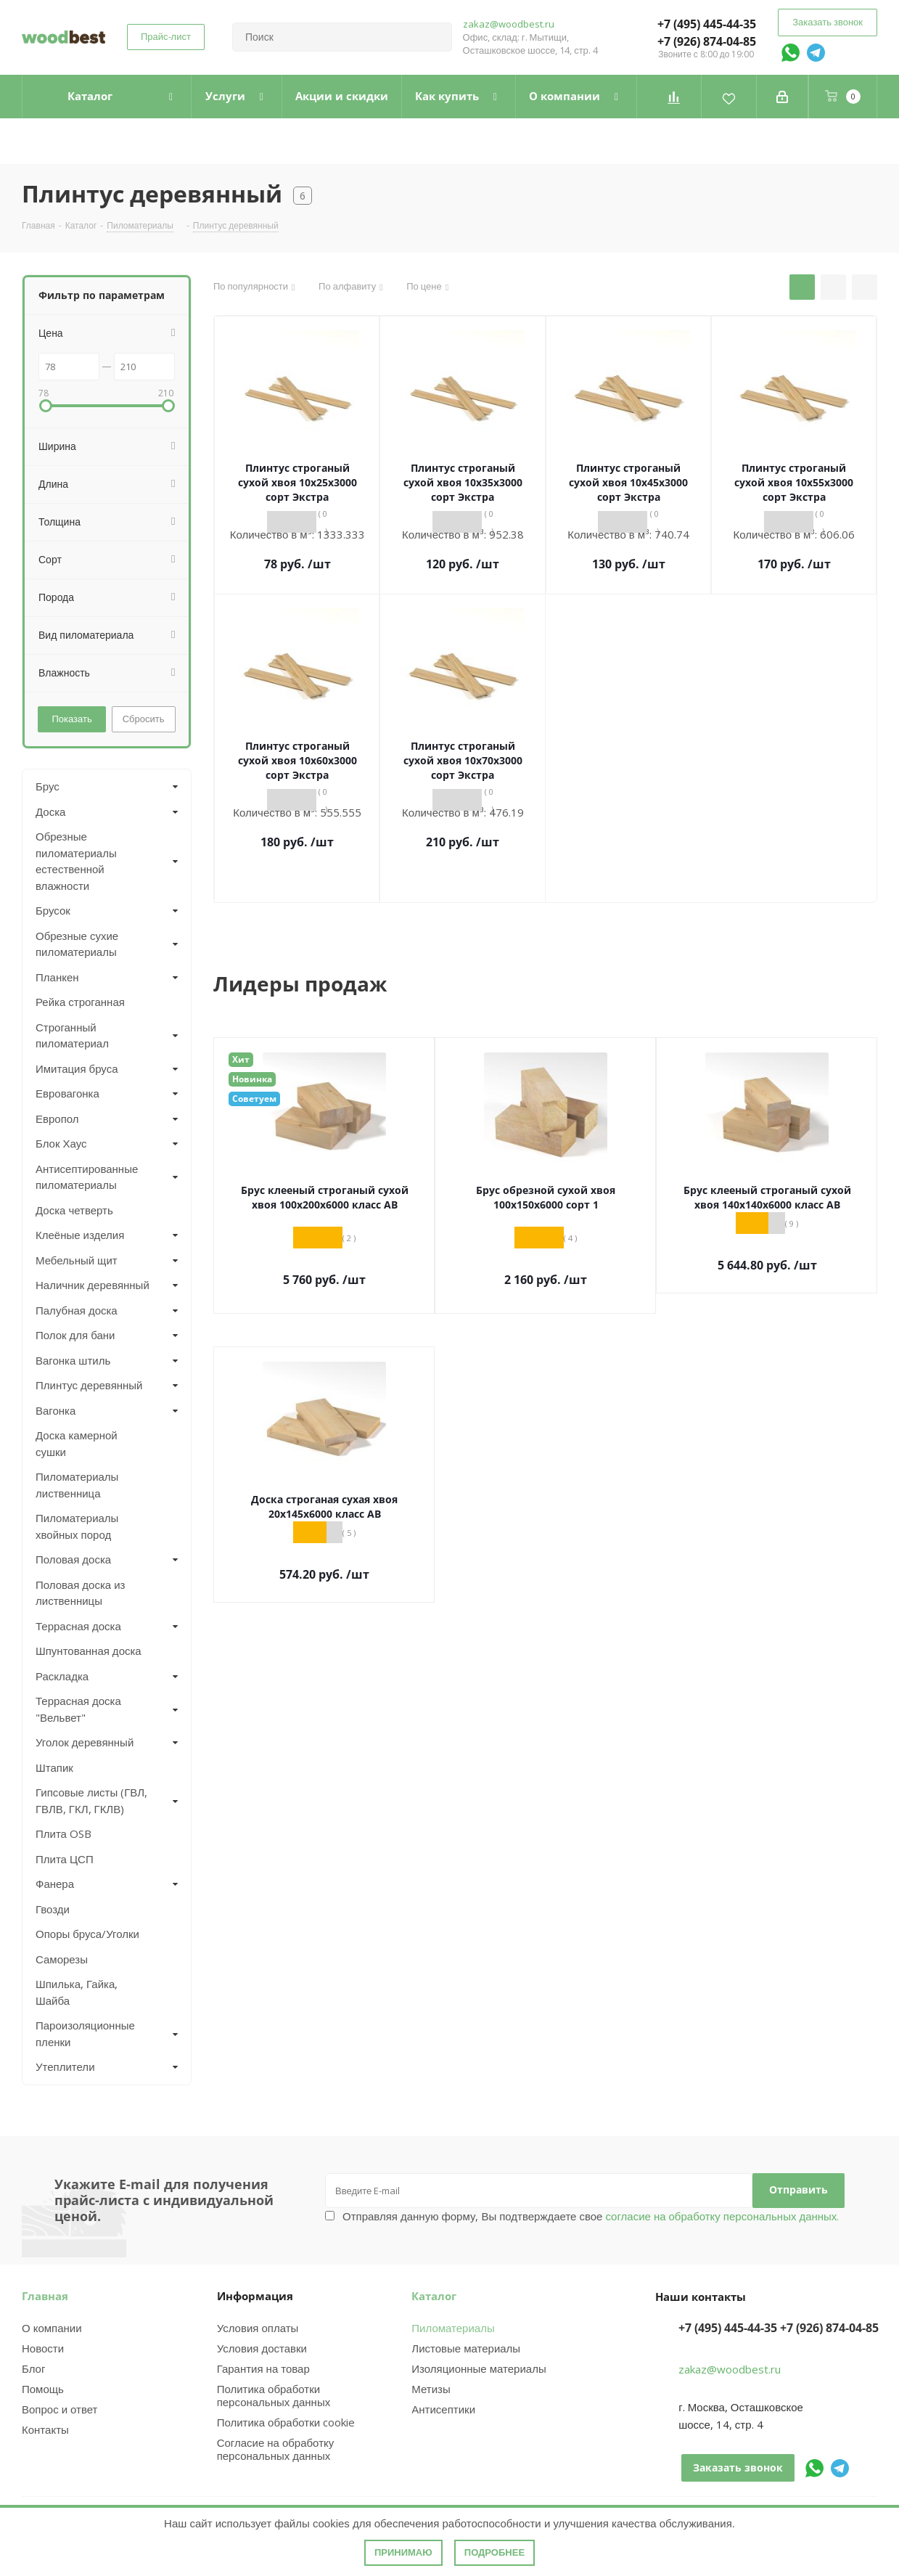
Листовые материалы (465, 2348)
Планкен (57, 977)
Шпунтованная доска (88, 1650)
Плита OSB (63, 1833)
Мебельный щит (77, 1260)
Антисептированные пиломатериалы (87, 1177)
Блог (33, 2368)
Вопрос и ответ (59, 2409)
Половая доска (73, 1559)
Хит (241, 1059)
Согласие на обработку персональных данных (275, 2449)
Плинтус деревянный (89, 1385)
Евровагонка (67, 1093)
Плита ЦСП (65, 1859)
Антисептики (443, 2409)
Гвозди (53, 1909)
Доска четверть (74, 1210)
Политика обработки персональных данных (274, 2395)
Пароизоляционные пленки (85, 2033)
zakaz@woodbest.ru (508, 23)
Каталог (433, 2296)
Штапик (54, 1767)
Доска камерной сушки (77, 1443)
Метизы (430, 2388)
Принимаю (403, 2552)
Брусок (53, 910)
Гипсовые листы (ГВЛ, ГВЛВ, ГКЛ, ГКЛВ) (91, 1800)
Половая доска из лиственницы (80, 1592)
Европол (57, 1118)
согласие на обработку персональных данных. (720, 2216)
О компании (52, 2328)
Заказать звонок (827, 21)
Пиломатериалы (452, 2328)
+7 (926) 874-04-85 (706, 41)
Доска (50, 811)
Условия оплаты (258, 2328)
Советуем (254, 1098)
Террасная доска (78, 1626)
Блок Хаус (61, 1143)
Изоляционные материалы (478, 2368)
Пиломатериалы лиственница (77, 1484)
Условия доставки (262, 2348)
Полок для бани (75, 1335)
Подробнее (494, 2552)
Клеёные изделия (80, 1234)
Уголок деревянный (85, 1742)
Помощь (43, 2388)
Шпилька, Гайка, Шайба (77, 1992)
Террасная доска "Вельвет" (78, 1709)
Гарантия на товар (263, 2368)
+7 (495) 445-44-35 (706, 24)
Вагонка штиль (73, 1360)
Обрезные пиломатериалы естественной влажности (76, 861)
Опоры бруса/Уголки (87, 1933)
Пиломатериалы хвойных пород (77, 1526)
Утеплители (65, 2066)
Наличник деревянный (92, 1284)
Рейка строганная (80, 1001)
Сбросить (144, 718)
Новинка (252, 1079)
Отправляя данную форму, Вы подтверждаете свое (590, 2216)
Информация (255, 2296)
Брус (47, 786)
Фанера (55, 1883)
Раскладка (62, 1676)
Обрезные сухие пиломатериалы (77, 944)
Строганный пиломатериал (72, 1035)
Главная (45, 2296)
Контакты (45, 2429)
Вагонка (55, 1410)
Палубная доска (77, 1310)
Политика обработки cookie (286, 2422)
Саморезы (62, 1959)
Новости (43, 2348)
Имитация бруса (77, 1068)
